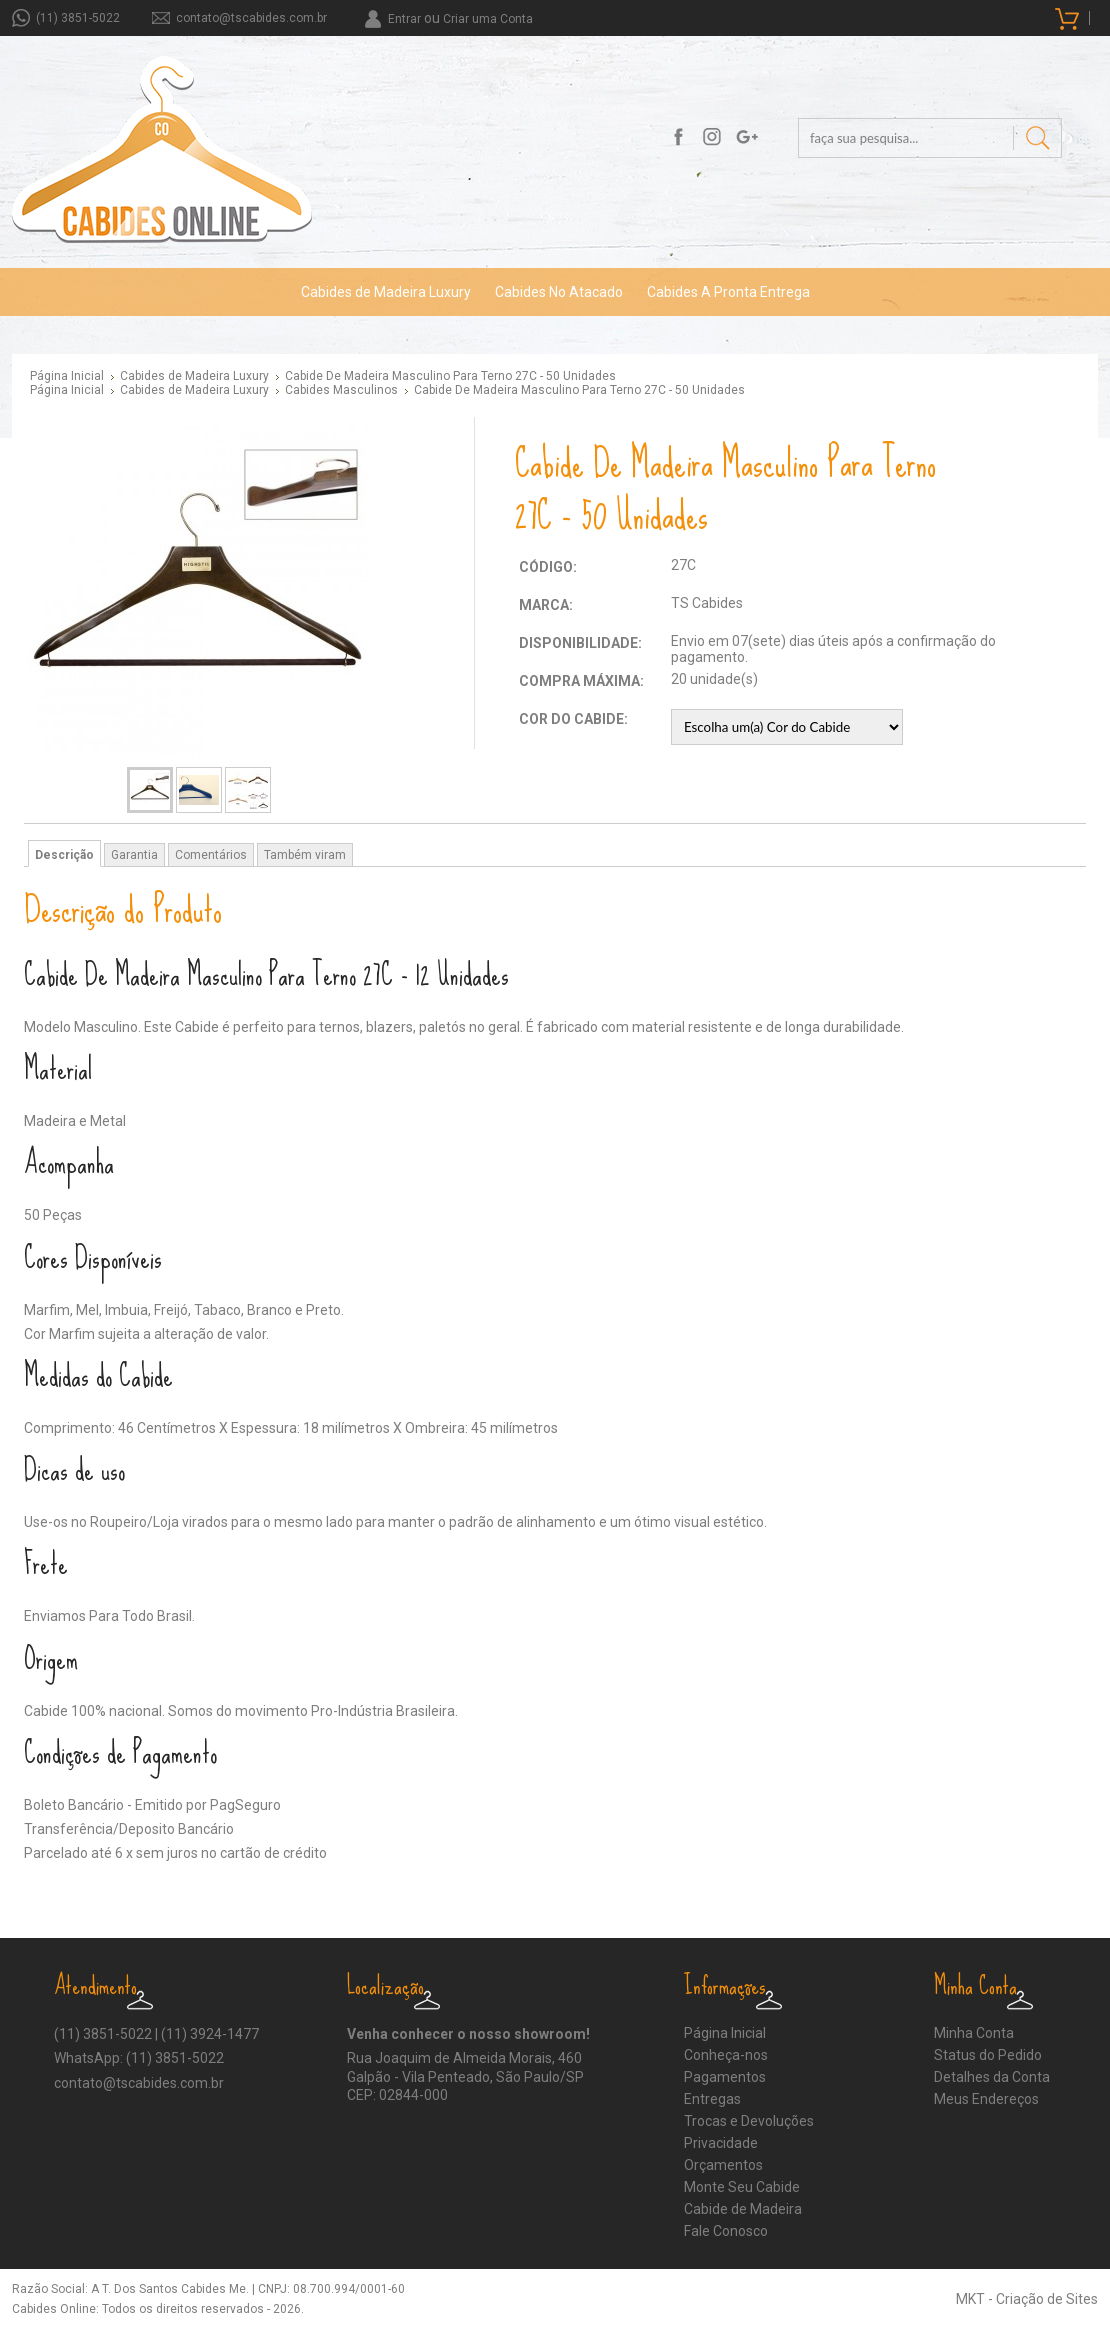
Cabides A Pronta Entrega (728, 292)
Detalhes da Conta (992, 2077)
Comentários (211, 855)
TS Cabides (707, 603)
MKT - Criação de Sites (1027, 2299)
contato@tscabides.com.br (251, 18)
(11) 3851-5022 (78, 18)
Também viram (305, 855)
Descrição (64, 855)
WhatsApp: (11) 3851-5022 (139, 2058)
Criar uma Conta (488, 19)
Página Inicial (67, 376)
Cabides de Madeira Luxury (386, 292)
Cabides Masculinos (341, 390)
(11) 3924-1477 (210, 2034)
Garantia (134, 855)
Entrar (404, 19)
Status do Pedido (988, 2055)
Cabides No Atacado (559, 292)
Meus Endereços (986, 2099)
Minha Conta (974, 2033)
